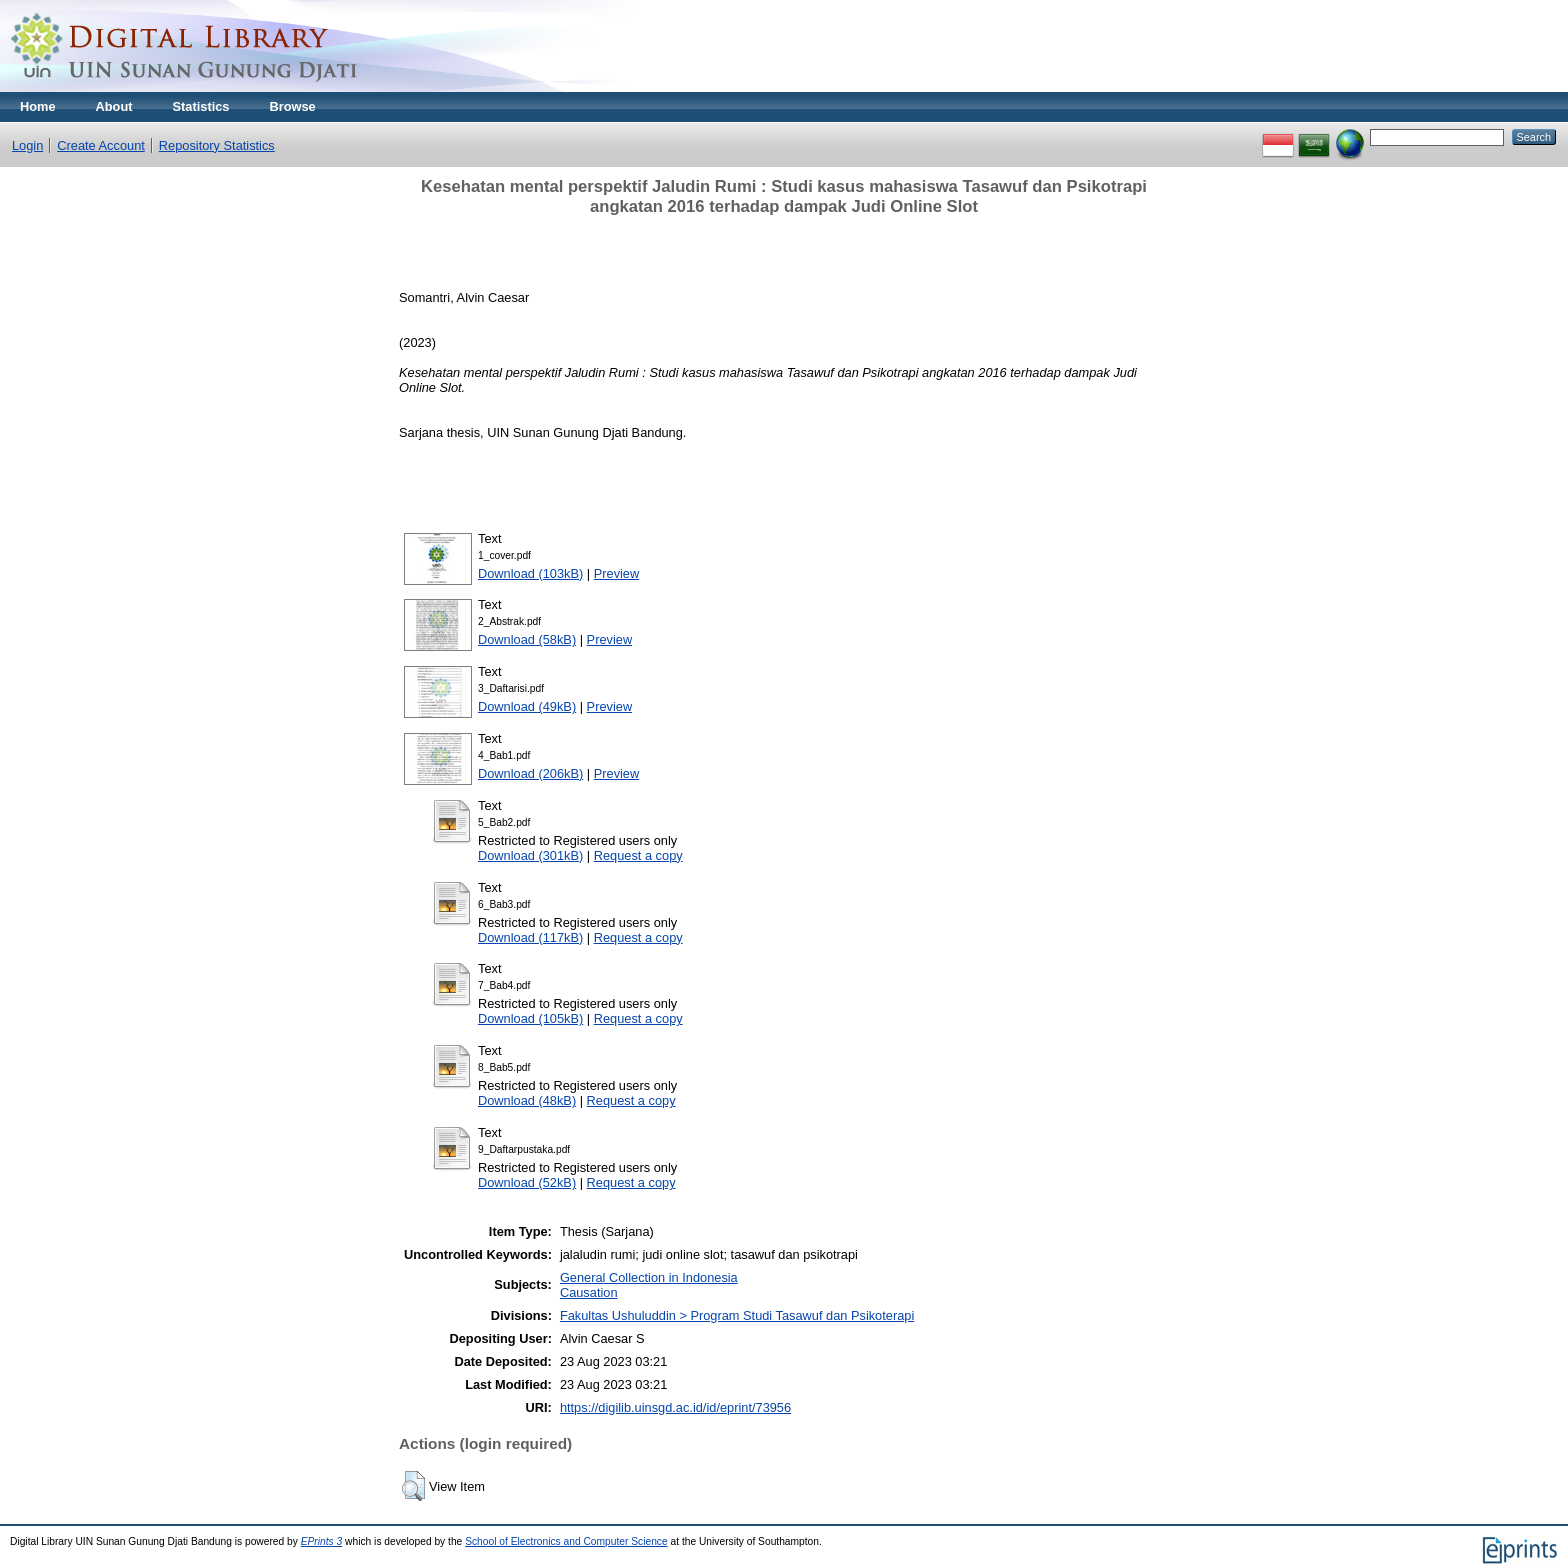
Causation (589, 1292)
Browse (292, 106)
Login (27, 145)
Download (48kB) (527, 1100)
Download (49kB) (527, 706)
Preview (617, 573)
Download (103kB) (530, 573)
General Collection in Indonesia (649, 1277)
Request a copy (638, 855)
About (114, 106)
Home (38, 106)
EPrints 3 (322, 1541)
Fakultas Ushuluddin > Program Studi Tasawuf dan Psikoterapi (737, 1315)
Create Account (101, 145)
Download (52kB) (527, 1182)
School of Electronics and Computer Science (566, 1541)
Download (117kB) (530, 937)
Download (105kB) (530, 1018)
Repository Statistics (217, 145)
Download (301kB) (530, 855)
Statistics (201, 106)
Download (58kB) (527, 639)
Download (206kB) (530, 773)
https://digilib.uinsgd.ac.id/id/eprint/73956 (675, 1407)
